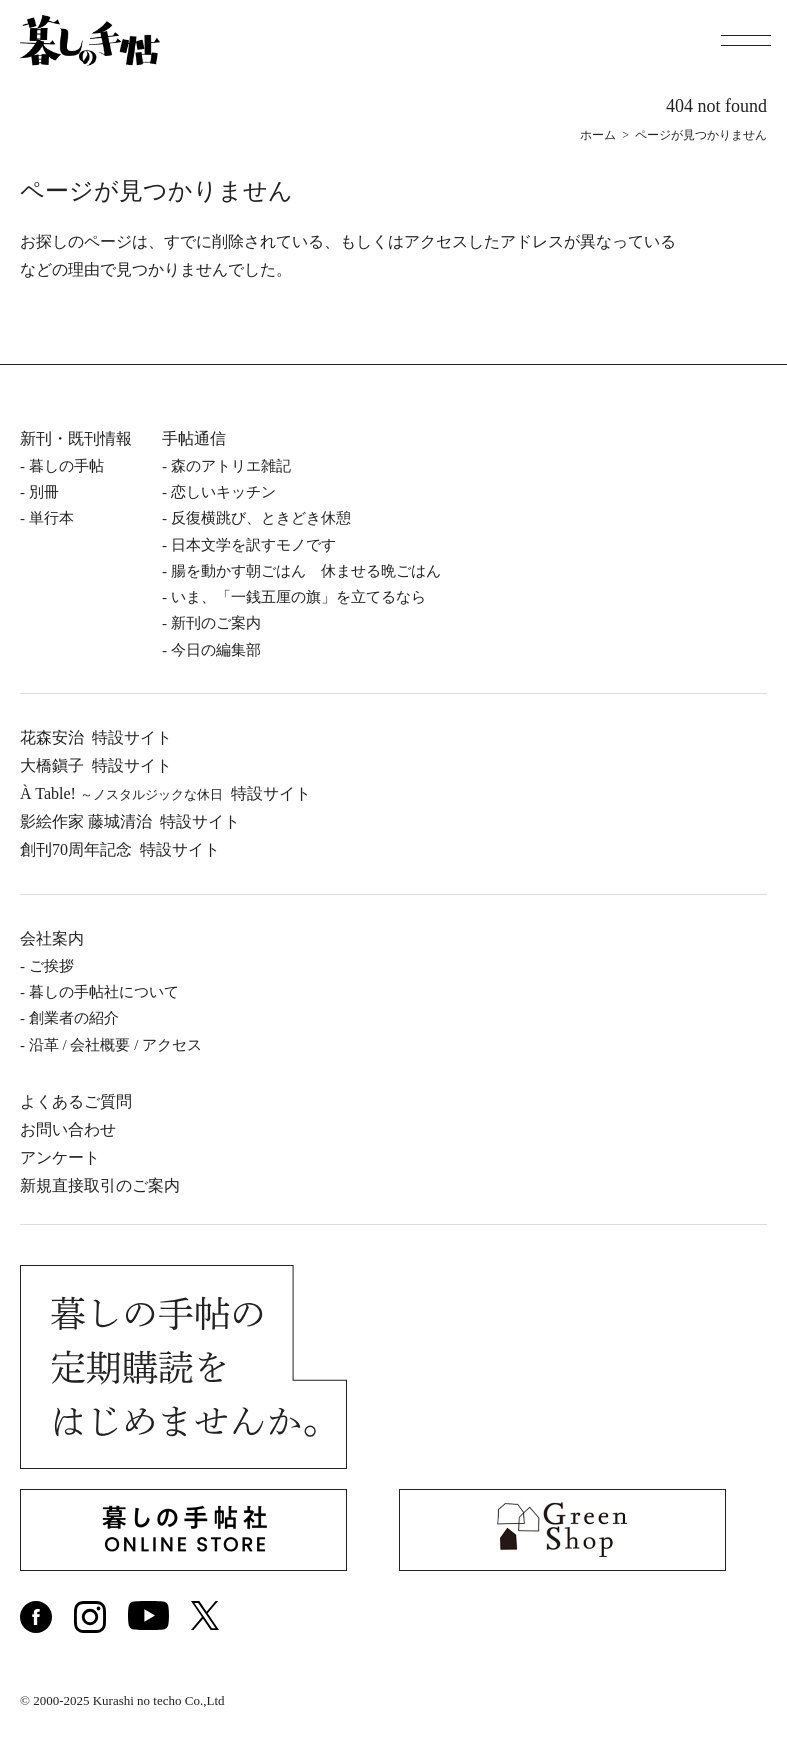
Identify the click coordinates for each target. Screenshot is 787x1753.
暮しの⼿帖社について (104, 992)
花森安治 (96, 737)
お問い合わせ (68, 1129)
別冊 (44, 492)
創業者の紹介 (74, 1018)
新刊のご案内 (216, 623)
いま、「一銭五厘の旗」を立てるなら (298, 597)
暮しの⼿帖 (66, 466)
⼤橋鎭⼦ (96, 765)
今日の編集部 (216, 650)
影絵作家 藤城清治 (130, 821)
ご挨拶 (51, 966)
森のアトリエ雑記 (231, 466)
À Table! (165, 793)
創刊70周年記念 (120, 849)
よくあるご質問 (76, 1101)
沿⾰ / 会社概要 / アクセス (115, 1045)
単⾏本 (51, 518)
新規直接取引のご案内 (100, 1185)
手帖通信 (194, 438)
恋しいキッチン (223, 492)
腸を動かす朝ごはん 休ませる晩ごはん (306, 571)
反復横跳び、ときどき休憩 (261, 518)
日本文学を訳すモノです (253, 545)
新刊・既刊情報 (76, 438)
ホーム (598, 135)
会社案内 (52, 938)
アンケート (60, 1157)
